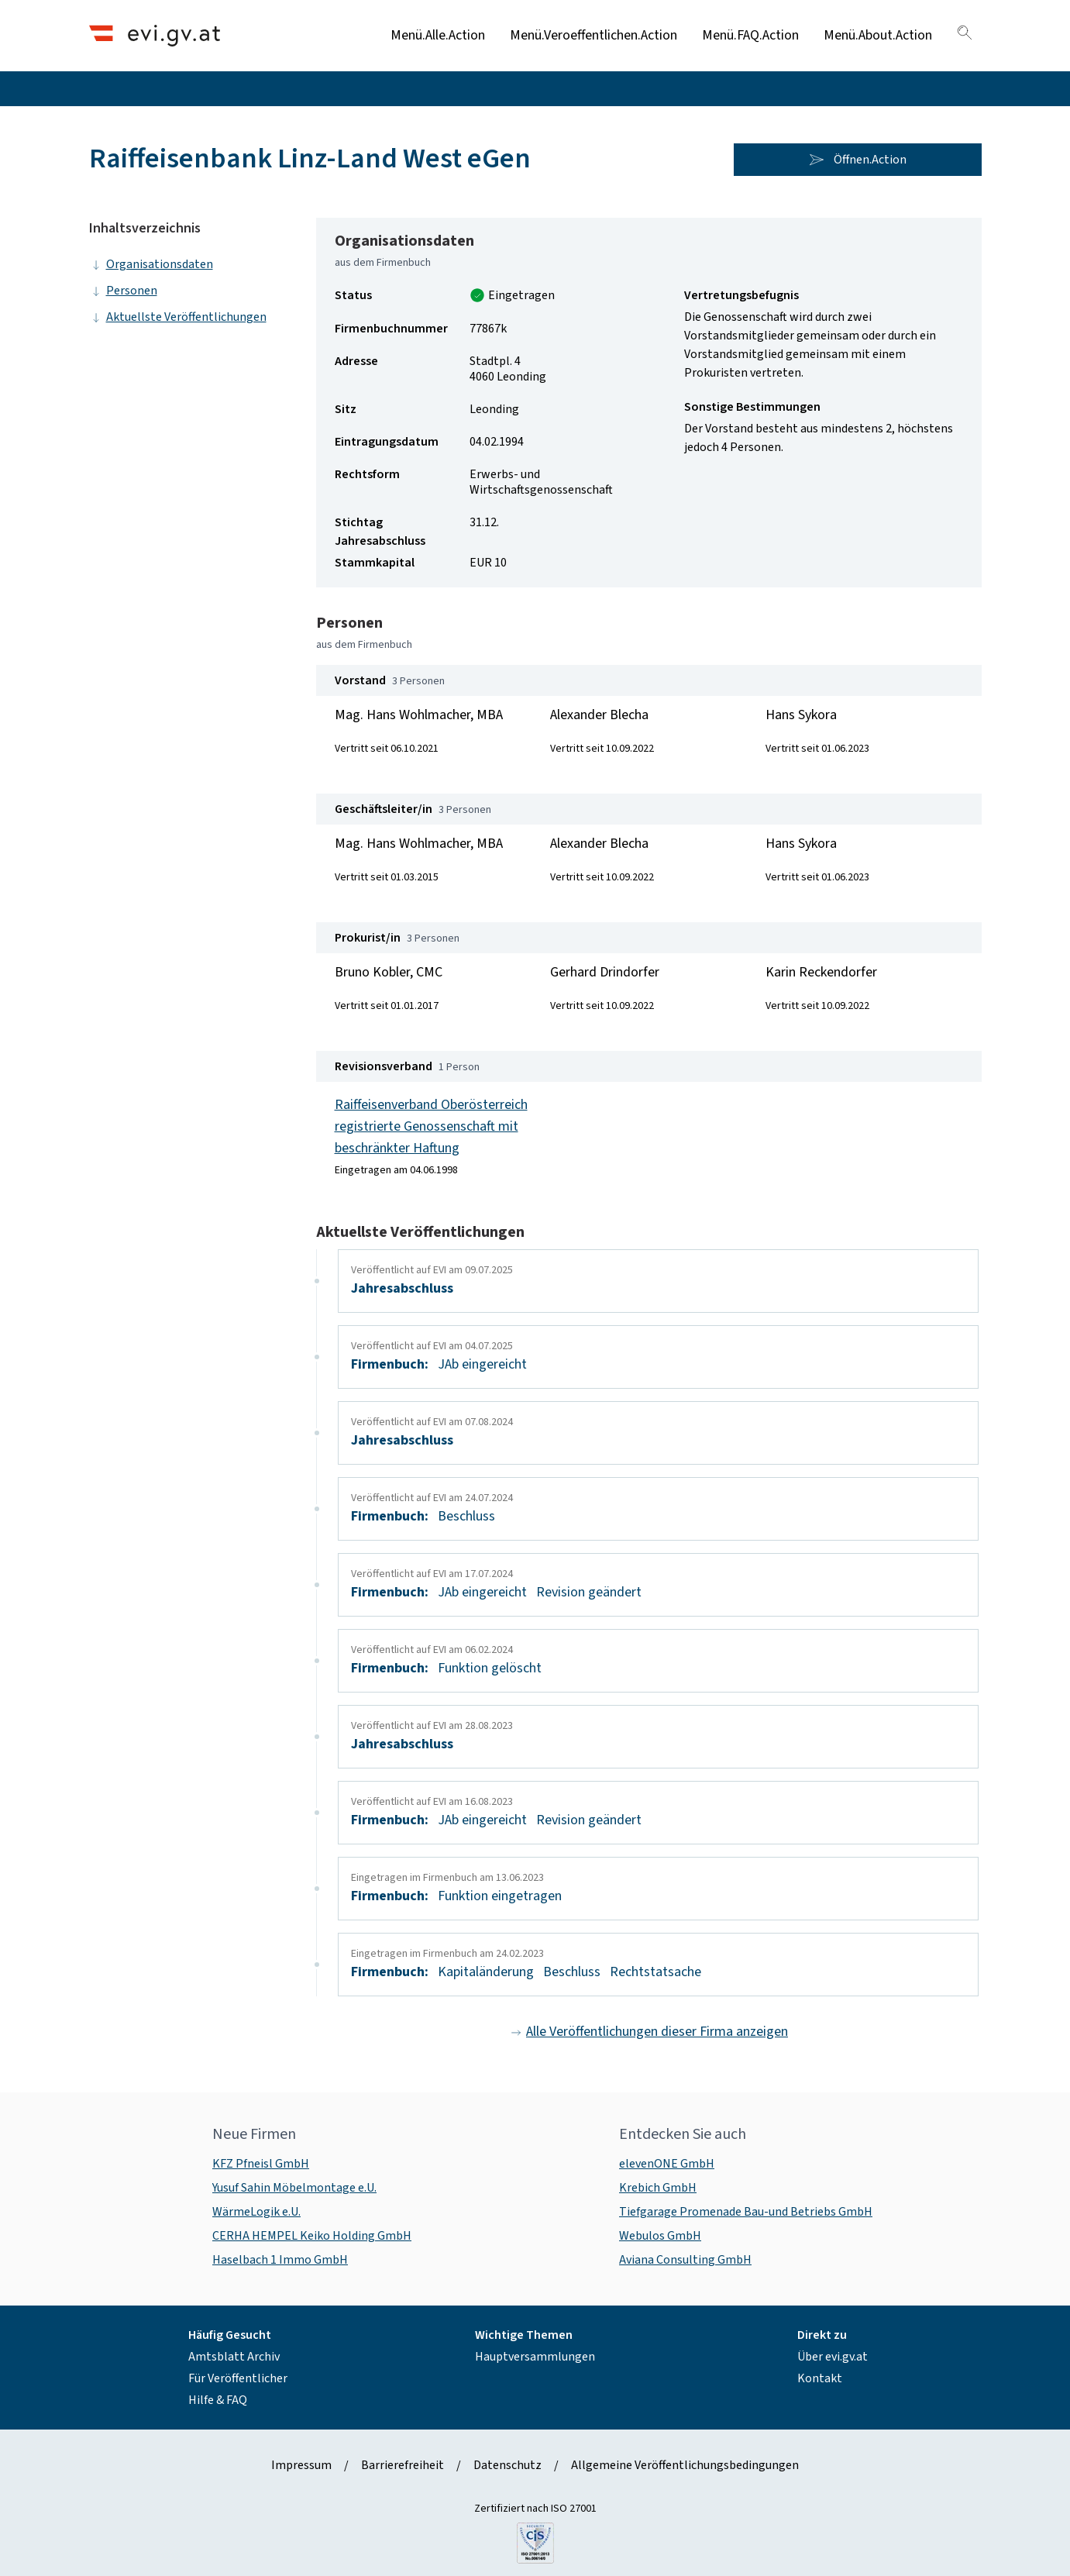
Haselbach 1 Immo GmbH (280, 2259)
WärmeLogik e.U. (256, 2211)
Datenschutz (507, 2465)
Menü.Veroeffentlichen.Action (593, 35)
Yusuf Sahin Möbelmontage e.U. (294, 2187)
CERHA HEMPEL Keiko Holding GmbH (311, 2235)
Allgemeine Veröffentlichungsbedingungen (685, 2465)
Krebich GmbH (658, 2187)
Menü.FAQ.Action (750, 35)
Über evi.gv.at (832, 2356)
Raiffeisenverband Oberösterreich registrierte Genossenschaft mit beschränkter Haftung (431, 1126)
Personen (123, 290)
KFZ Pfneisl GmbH (260, 2163)
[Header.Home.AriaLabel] (154, 35)
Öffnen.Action (858, 159)
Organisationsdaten (151, 264)
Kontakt (819, 2378)
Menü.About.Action (878, 35)
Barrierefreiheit (402, 2465)
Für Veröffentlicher (237, 2378)
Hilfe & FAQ (217, 2400)
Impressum (301, 2465)
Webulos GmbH (660, 2235)
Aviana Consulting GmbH (685, 2259)
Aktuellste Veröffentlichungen (178, 316)
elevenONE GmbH (666, 2163)
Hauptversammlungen (535, 2356)
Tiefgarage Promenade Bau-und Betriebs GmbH (745, 2211)
